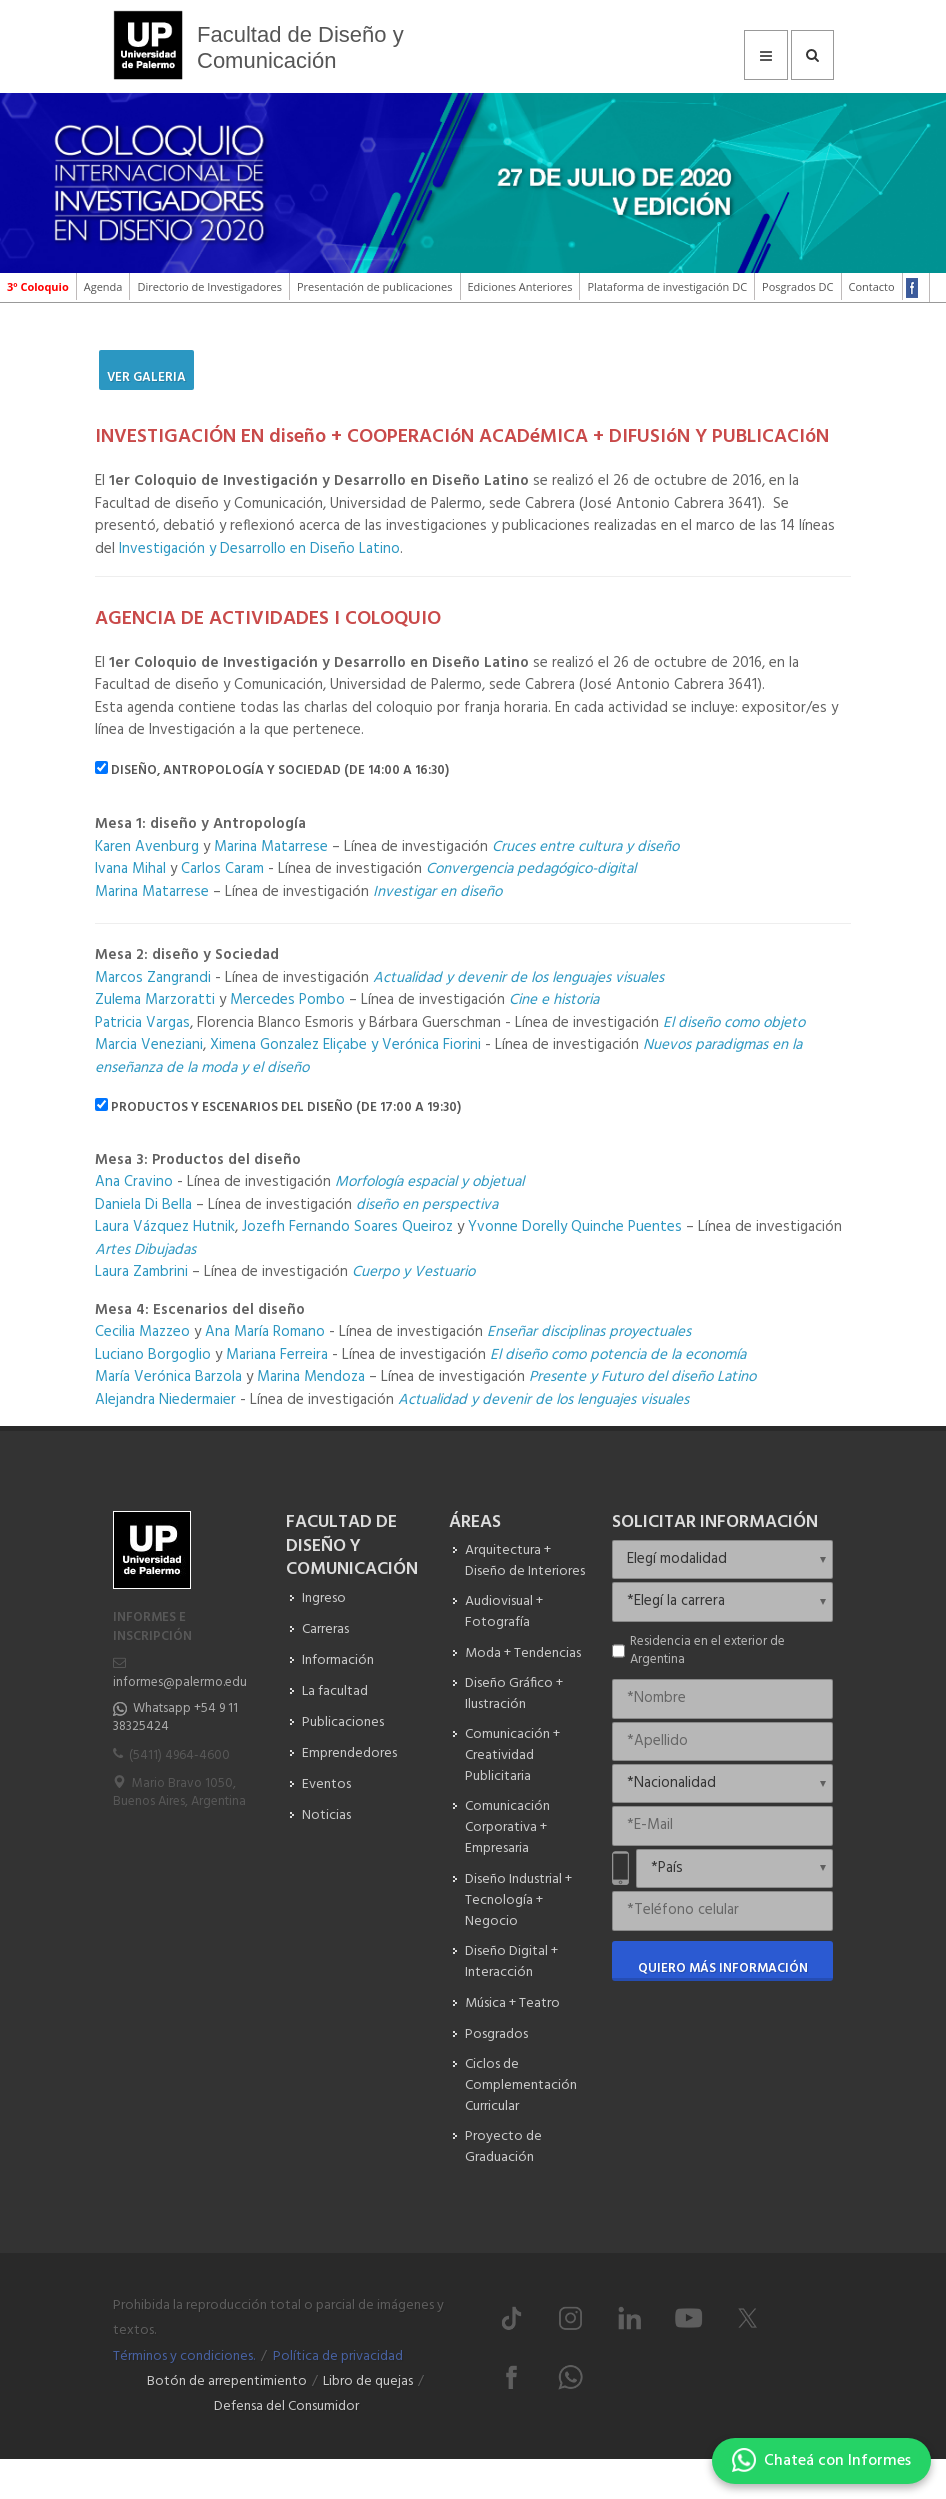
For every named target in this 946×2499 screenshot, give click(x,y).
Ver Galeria (146, 377)
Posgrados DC (797, 286)
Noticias (326, 1815)
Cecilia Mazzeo (142, 1332)
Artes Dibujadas (145, 1250)
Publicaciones (343, 1722)
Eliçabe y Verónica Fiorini (402, 1045)
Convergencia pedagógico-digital (531, 869)
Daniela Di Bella (143, 1205)
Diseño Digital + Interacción (511, 1962)
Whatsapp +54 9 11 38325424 (175, 1717)
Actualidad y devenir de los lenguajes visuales (518, 978)
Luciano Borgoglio (153, 1355)
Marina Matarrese (271, 847)
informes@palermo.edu (180, 1682)
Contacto (872, 286)
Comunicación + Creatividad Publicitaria (512, 1755)
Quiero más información (723, 1968)
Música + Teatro (512, 2003)
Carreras (325, 1629)
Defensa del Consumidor (286, 2406)
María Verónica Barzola (168, 1377)
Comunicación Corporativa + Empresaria (507, 1827)
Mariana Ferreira (279, 1355)
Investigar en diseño (437, 892)
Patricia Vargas (142, 1023)
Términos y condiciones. (184, 2356)
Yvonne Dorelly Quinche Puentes (575, 1227)
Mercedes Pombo (289, 1000)
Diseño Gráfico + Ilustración (514, 1694)
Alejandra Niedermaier (167, 1400)
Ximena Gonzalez (262, 1045)
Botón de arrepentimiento (227, 2381)
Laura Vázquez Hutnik (165, 1227)
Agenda (103, 286)
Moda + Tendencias (523, 1653)
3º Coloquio (38, 286)
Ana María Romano (265, 1332)
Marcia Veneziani (149, 1045)
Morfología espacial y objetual (429, 1182)
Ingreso (324, 1598)
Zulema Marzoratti (157, 1000)
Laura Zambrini (141, 1272)
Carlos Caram (222, 869)
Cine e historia (554, 1000)
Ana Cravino (134, 1182)
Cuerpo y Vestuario (413, 1272)
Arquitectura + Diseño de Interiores (525, 1561)
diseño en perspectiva (427, 1205)
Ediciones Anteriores (520, 286)
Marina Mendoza (311, 1377)
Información (338, 1660)
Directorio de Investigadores (209, 286)
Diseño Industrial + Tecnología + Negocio (518, 1900)
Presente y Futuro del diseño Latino (642, 1377)
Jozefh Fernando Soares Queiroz (347, 1227)
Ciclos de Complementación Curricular (521, 2085)
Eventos (326, 1784)
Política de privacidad (338, 2356)
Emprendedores (349, 1753)
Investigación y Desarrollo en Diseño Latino (259, 549)
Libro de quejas (368, 2381)
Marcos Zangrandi (153, 978)
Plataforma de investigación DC (667, 286)
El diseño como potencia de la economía (618, 1355)
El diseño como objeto (734, 1023)
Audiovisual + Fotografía (504, 1612)
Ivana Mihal (130, 869)
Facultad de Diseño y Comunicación (300, 47)
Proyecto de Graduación (503, 2147)
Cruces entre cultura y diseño (585, 847)
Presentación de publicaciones (375, 286)
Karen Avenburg (147, 847)
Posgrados (496, 2034)
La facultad (335, 1691)
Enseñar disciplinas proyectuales (589, 1332)
